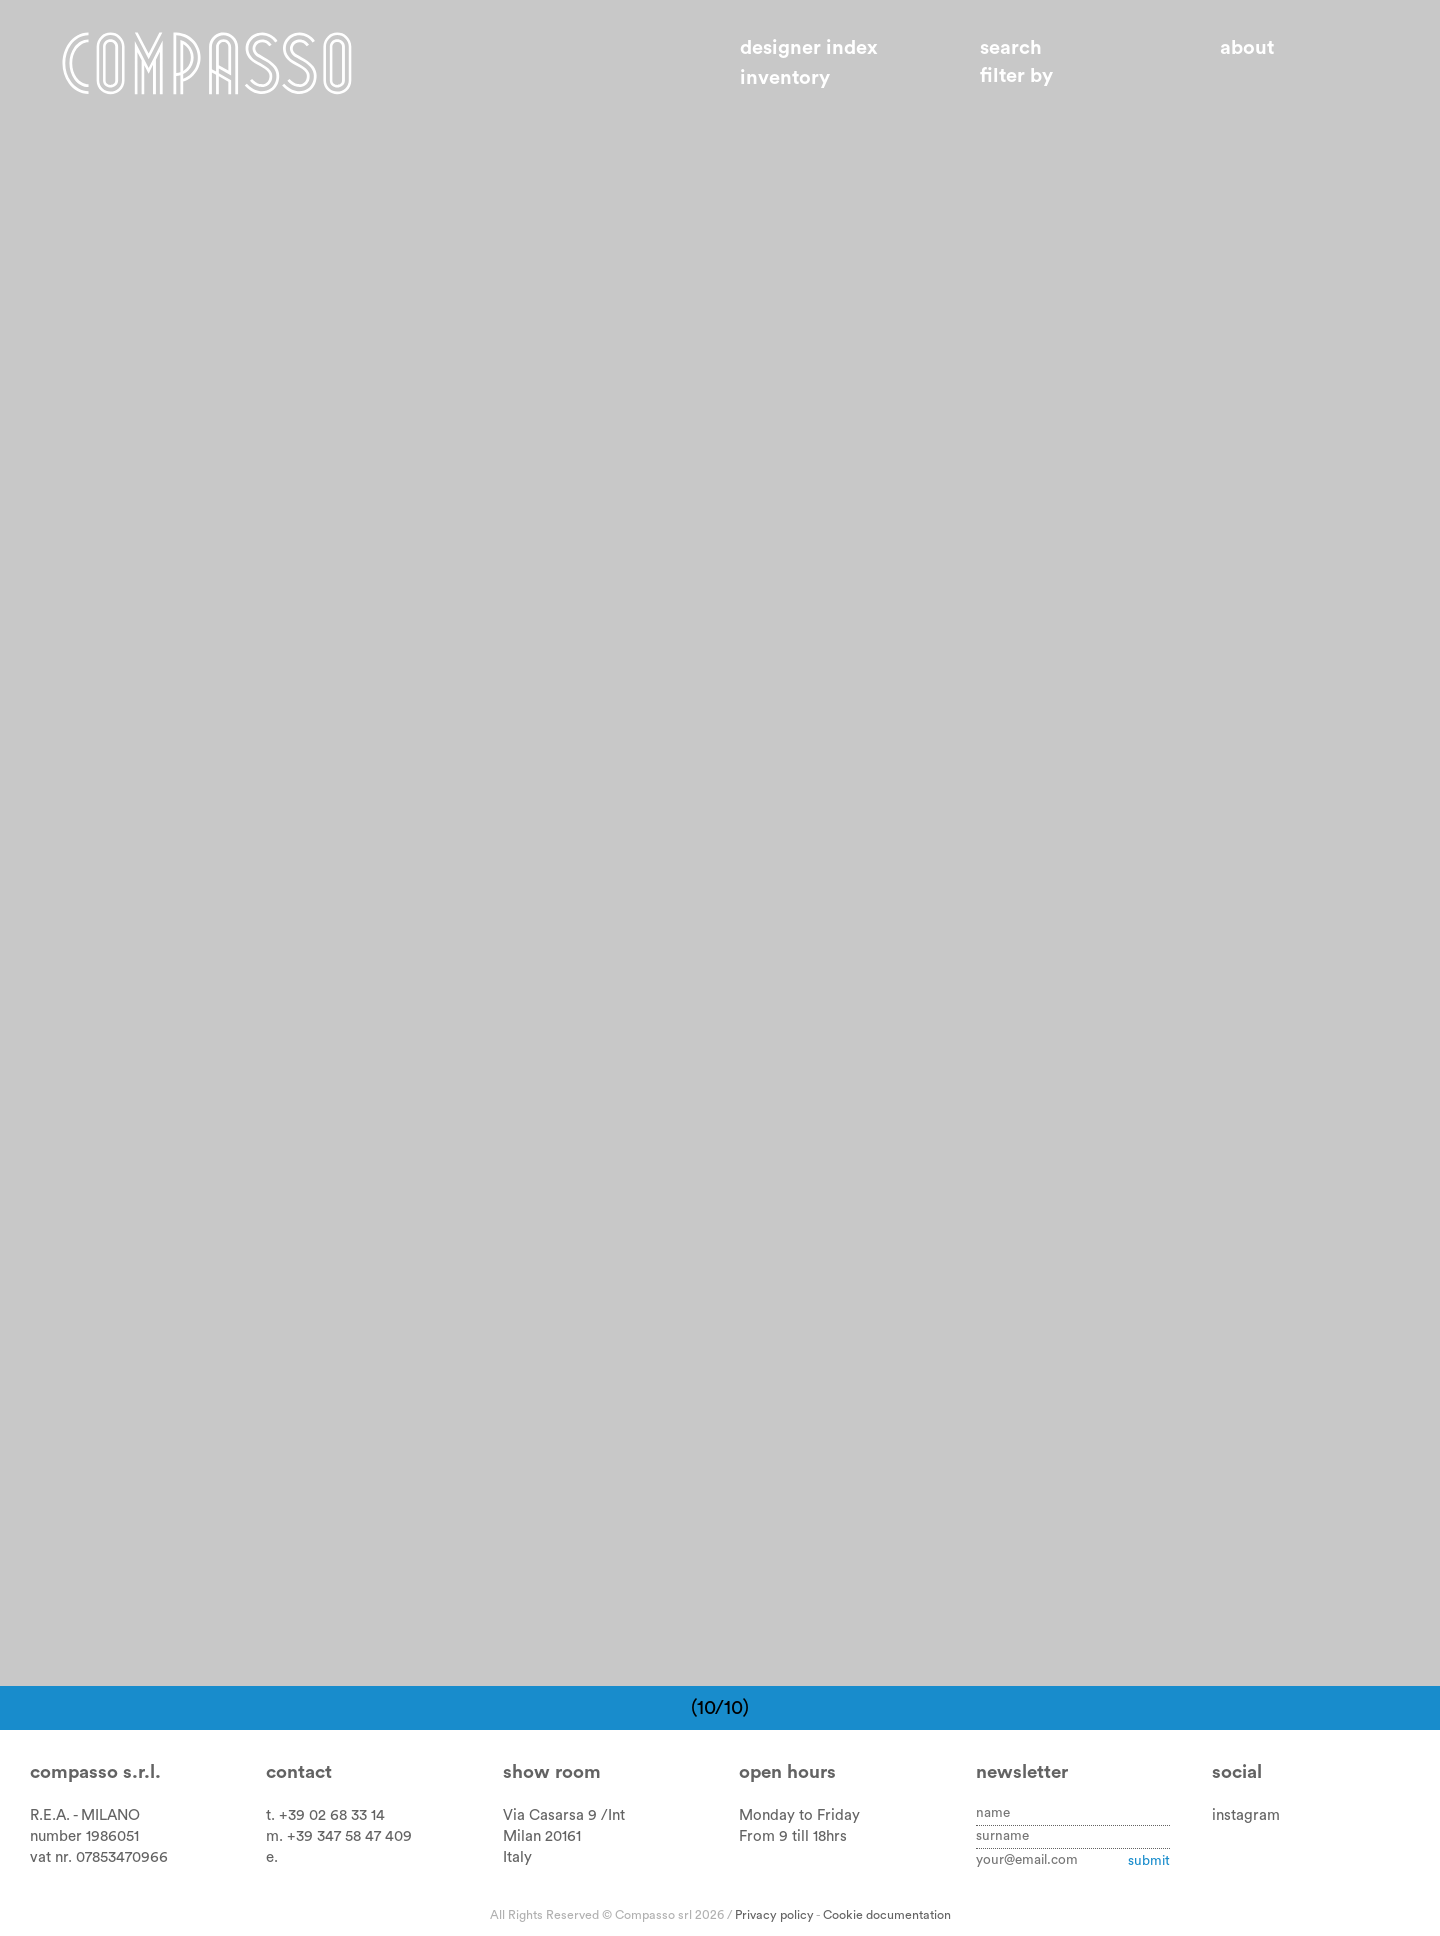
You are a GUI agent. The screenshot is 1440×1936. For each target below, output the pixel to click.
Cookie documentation (887, 1915)
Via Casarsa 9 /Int (564, 1815)
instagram (1246, 1815)
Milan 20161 (542, 1836)
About (1247, 48)
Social (1237, 1772)
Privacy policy (774, 1915)
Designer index (809, 48)
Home (207, 63)
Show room (552, 1772)
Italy (517, 1857)
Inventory (785, 78)
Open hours (787, 1772)
